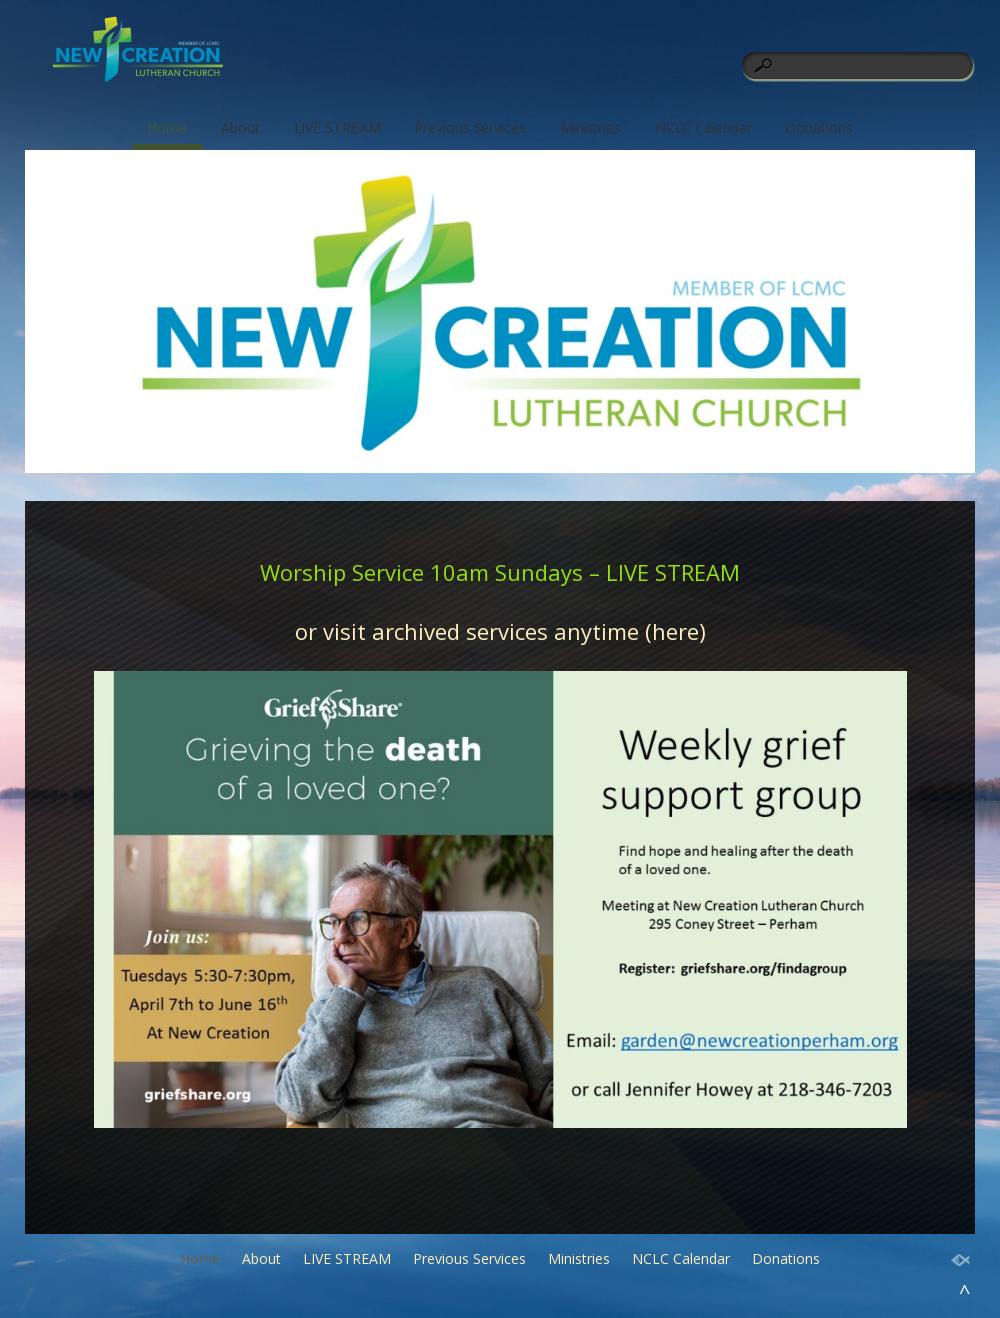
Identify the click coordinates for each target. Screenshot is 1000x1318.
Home (167, 127)
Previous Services (469, 127)
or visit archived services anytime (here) (500, 631)
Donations (818, 127)
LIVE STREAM (337, 127)
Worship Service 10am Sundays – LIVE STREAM (500, 572)
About (240, 127)
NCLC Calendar (703, 127)
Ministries (590, 127)
